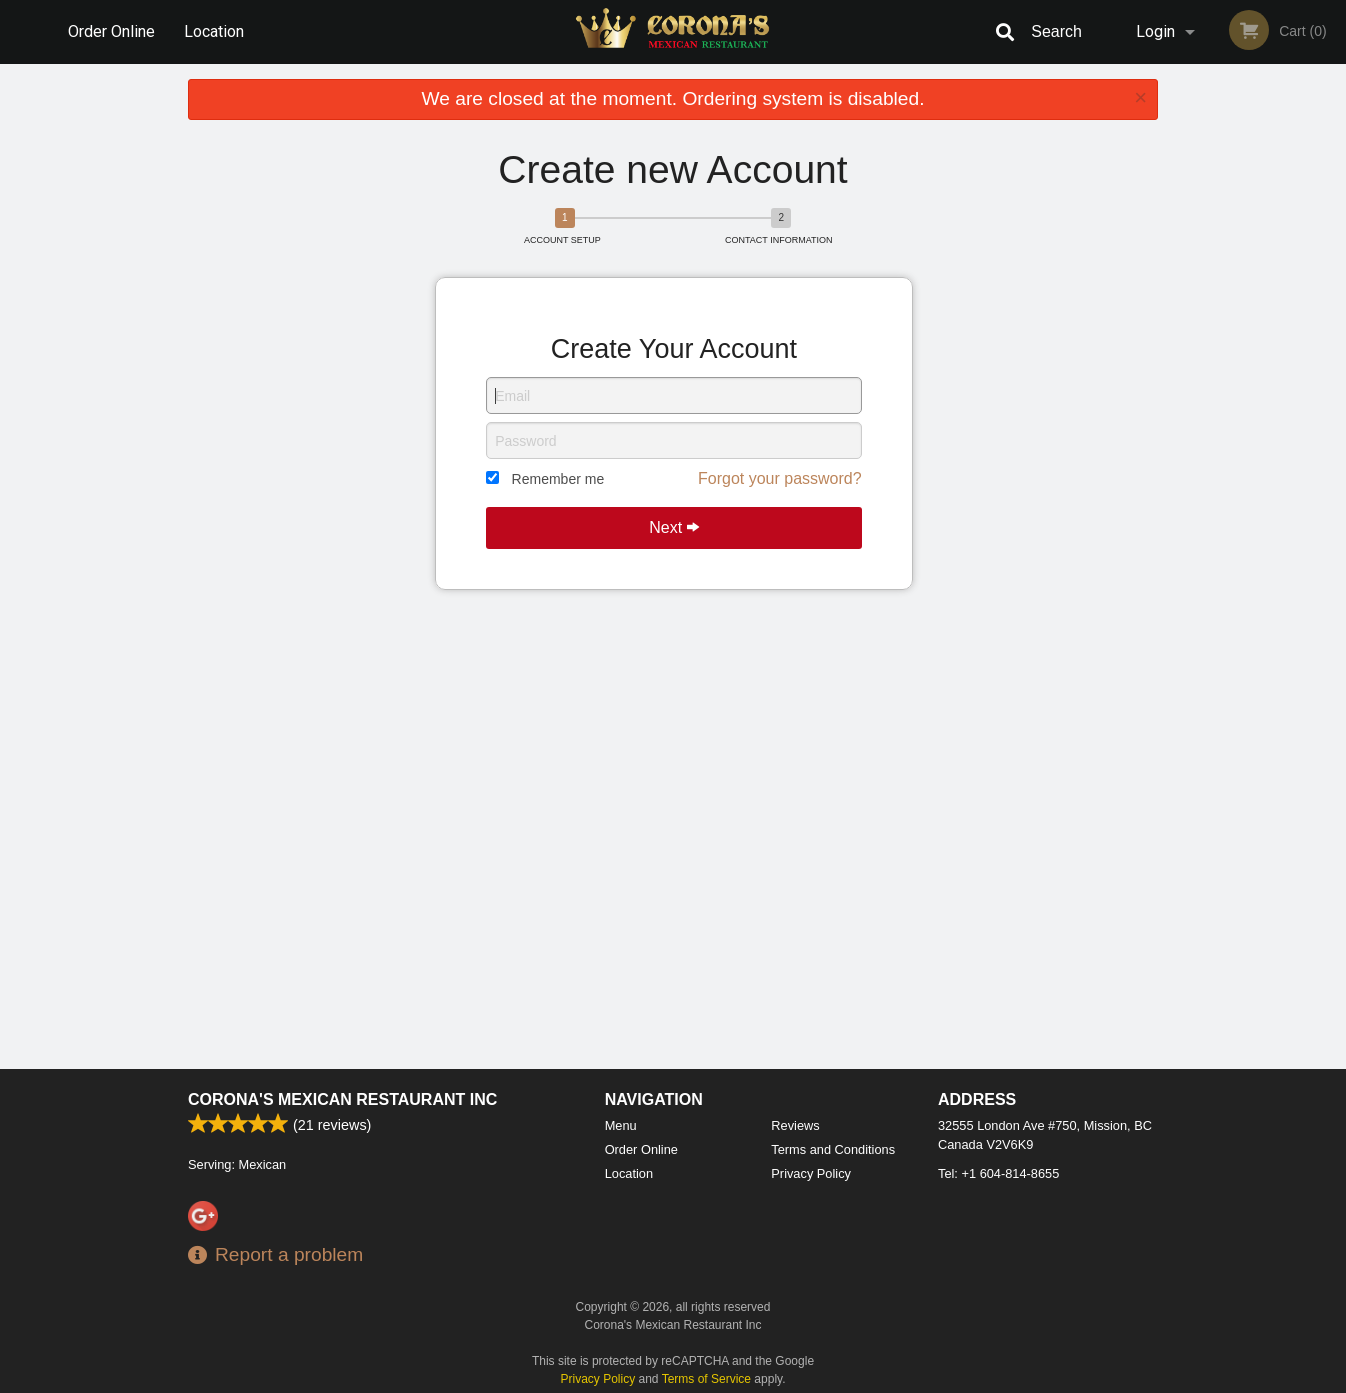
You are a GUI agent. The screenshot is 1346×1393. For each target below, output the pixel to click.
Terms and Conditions (833, 1149)
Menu (621, 1125)
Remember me (558, 479)
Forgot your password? (780, 478)
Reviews (795, 1125)
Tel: (998, 1173)
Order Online (111, 31)
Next (673, 527)
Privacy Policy (811, 1173)
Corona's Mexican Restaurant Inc (342, 1099)
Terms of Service (706, 1379)
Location (214, 31)
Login (1155, 31)
